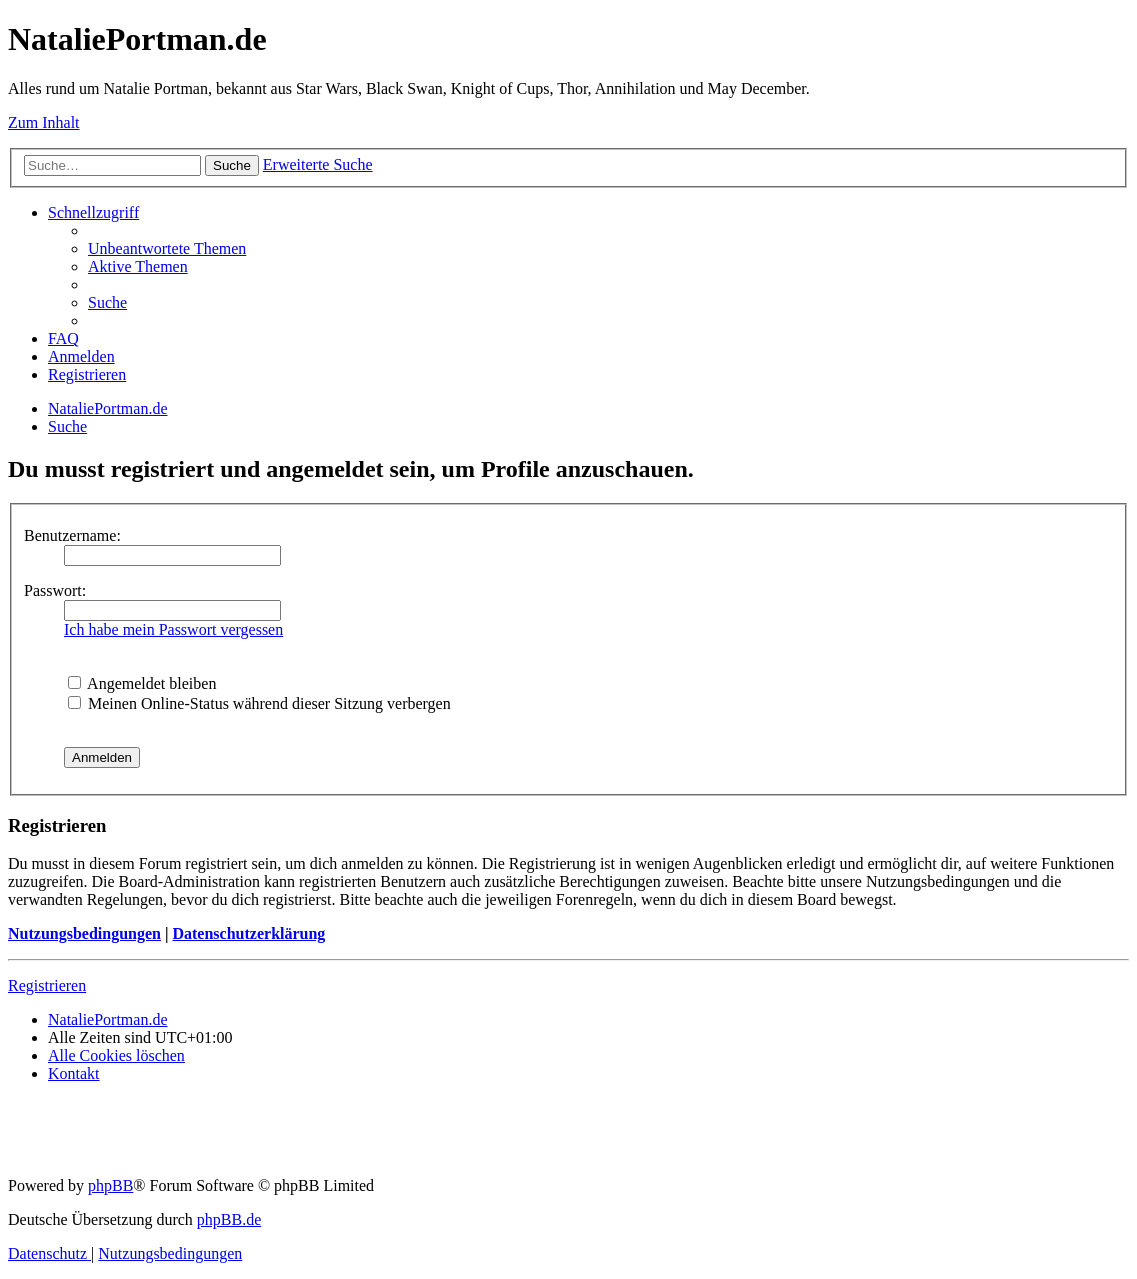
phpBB (110, 1185)
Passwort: (55, 590)
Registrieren (47, 985)
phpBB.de (229, 1219)
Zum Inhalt (44, 122)
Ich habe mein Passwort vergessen (173, 629)
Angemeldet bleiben (142, 683)
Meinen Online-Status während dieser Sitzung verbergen (259, 703)
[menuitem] (167, 248)
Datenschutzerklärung (248, 933)
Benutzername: (72, 535)
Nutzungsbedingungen (84, 933)
